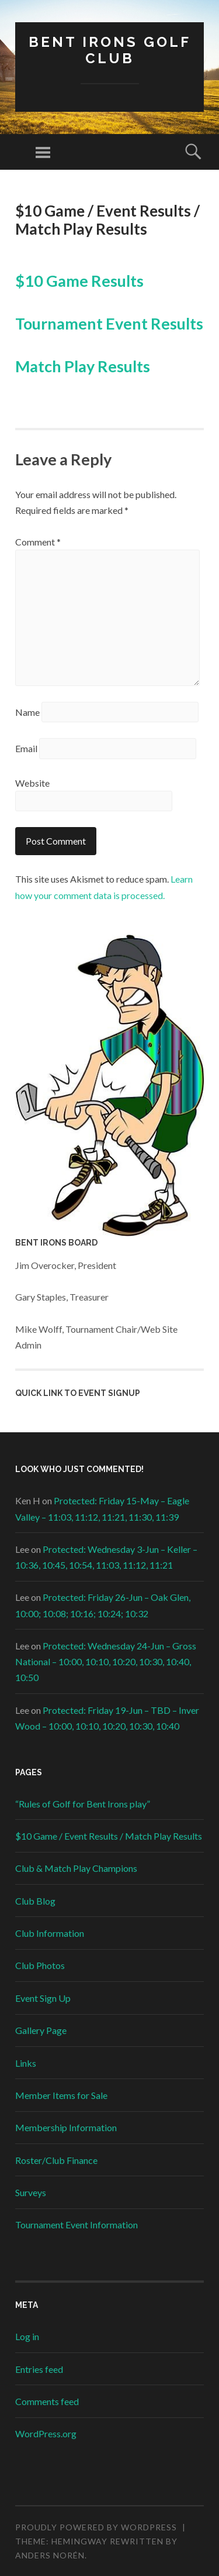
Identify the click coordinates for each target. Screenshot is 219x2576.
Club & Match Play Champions (76, 1868)
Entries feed (39, 2369)
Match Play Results (82, 366)
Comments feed (47, 2401)
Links (25, 2063)
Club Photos (40, 1965)
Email (26, 748)
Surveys (30, 2192)
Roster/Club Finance (56, 2160)
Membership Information (66, 2127)
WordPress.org (46, 2433)
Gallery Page (41, 2030)
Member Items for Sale (61, 2095)
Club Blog (35, 1900)
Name (27, 712)
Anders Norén (50, 2555)
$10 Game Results (79, 280)
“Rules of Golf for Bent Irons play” (82, 1803)
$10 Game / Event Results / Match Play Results (108, 1835)
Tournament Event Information (76, 2224)
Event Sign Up (43, 1998)
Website (32, 782)
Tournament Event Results (109, 323)
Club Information (49, 1933)
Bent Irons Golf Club (110, 50)
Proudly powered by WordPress (96, 2527)
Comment (38, 541)
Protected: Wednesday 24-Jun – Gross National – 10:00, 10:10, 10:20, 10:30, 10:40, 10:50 (105, 1661)
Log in (27, 2336)
